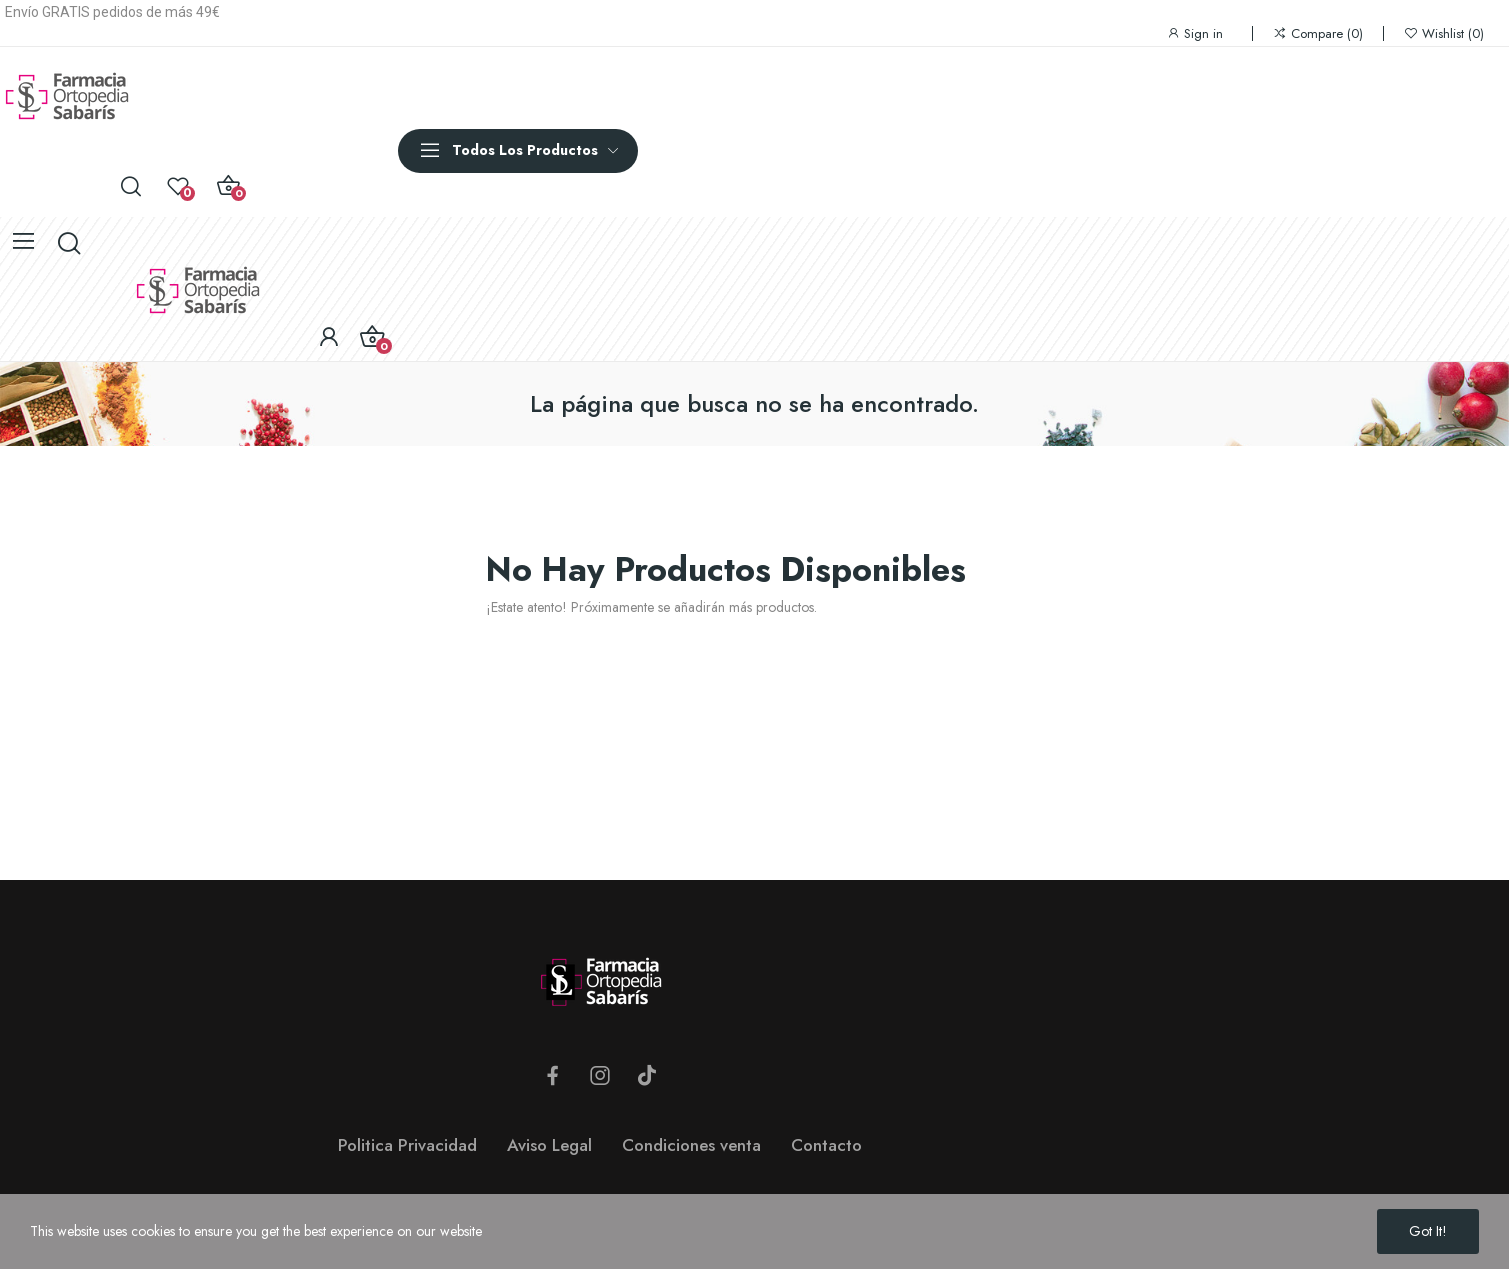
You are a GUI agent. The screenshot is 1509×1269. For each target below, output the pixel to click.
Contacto (826, 1145)
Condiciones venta (691, 1145)
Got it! (1428, 1231)
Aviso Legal (549, 1145)
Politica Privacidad (407, 1145)
